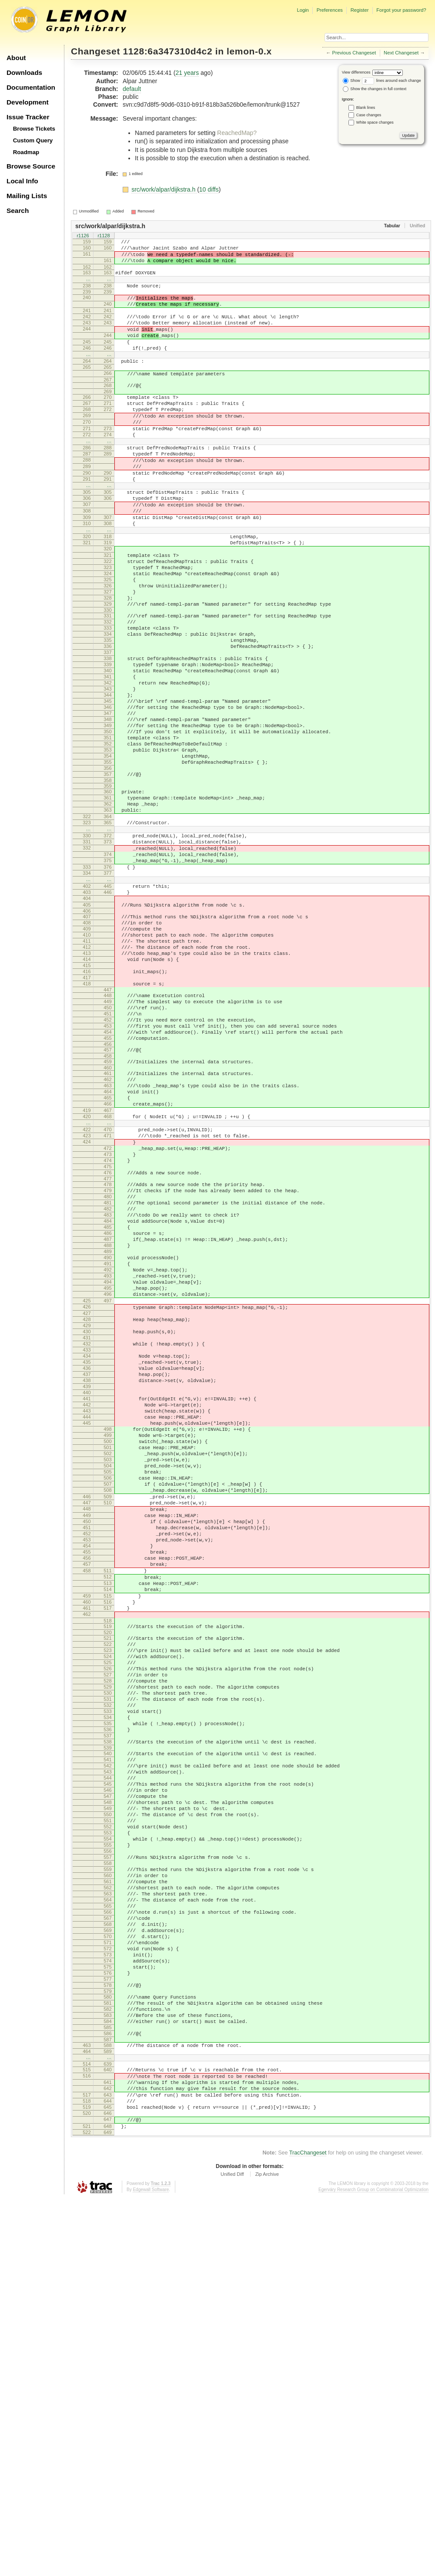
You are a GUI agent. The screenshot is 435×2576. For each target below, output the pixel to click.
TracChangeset (308, 2530)
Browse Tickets (34, 128)
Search (18, 210)
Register (360, 10)
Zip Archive (267, 2551)
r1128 (103, 236)
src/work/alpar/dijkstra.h (164, 189)
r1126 (83, 236)
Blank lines (365, 107)
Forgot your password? (401, 10)
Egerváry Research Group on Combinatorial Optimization (373, 2567)
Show (351, 80)
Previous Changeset (354, 52)
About (16, 57)
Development (28, 102)
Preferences (330, 10)
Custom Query (33, 140)
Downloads (24, 72)
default (132, 88)
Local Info (22, 181)
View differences (356, 72)
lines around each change (391, 80)
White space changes (375, 122)
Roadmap (26, 152)
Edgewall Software (151, 2567)
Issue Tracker (28, 117)
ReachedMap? (237, 132)
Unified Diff (232, 2551)
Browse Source (31, 166)
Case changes (368, 115)
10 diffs (209, 189)
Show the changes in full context (375, 89)
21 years (187, 72)
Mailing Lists (27, 195)
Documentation (31, 87)
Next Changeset (401, 52)
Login (302, 10)
